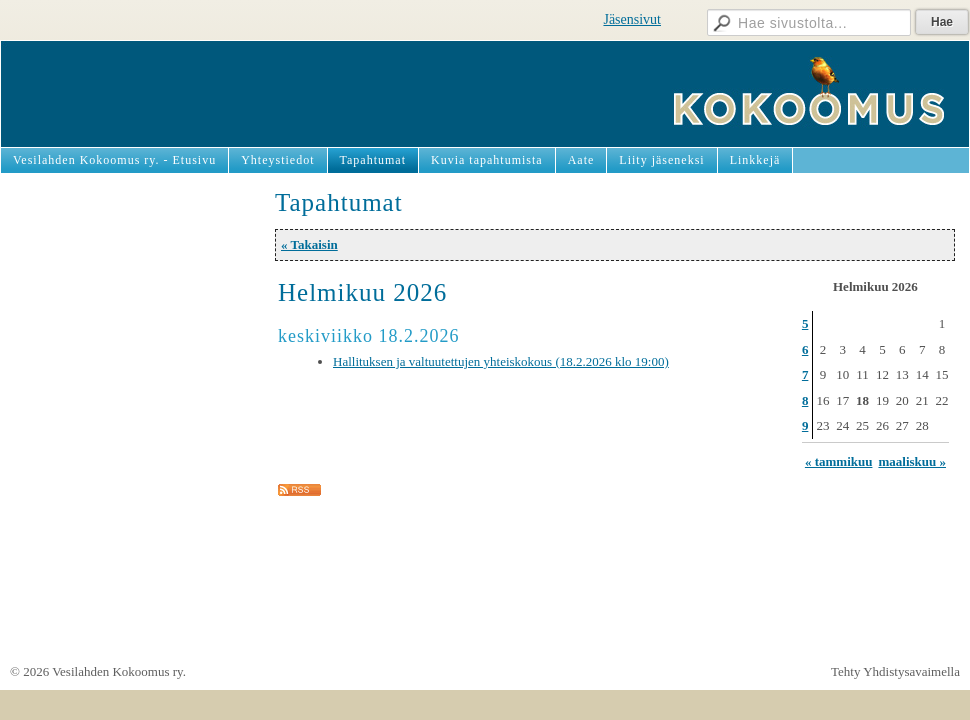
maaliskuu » (912, 461)
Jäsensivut (632, 19)
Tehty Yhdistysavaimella (895, 671)
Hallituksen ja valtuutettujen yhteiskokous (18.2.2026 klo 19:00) (501, 361)
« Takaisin (309, 244)
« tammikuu (839, 461)
